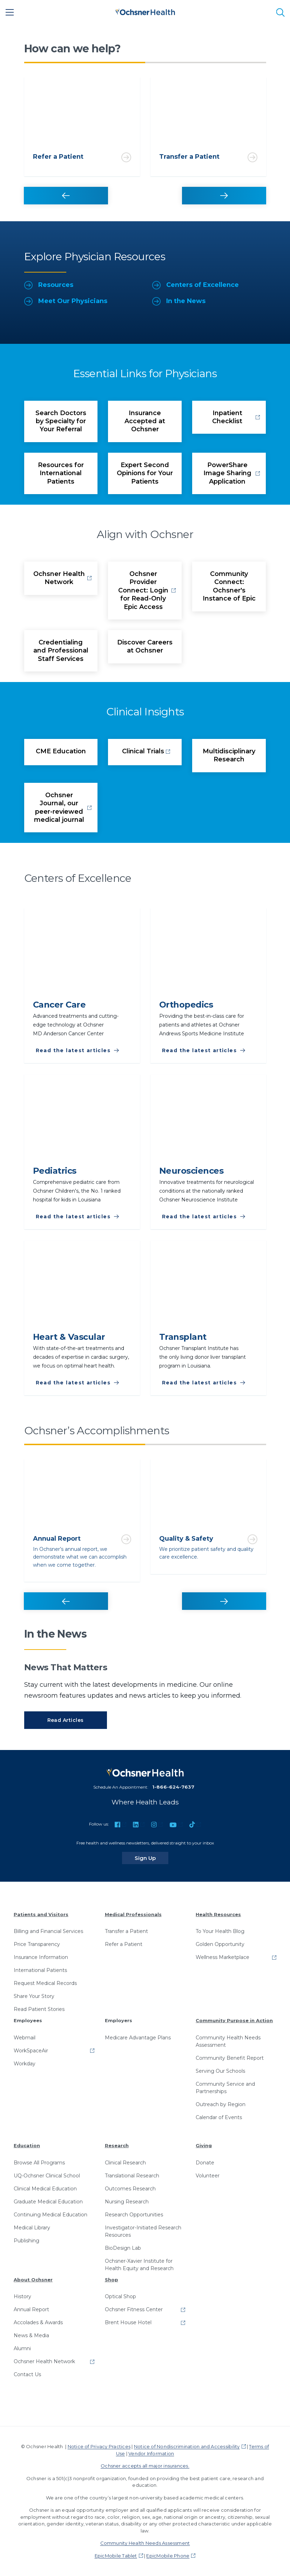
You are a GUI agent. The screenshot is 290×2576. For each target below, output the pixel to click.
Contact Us (27, 2374)
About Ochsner (33, 2279)
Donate (205, 2162)
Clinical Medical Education (45, 2188)
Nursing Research (127, 2201)
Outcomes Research (130, 2188)
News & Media (31, 2335)
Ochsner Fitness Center (134, 2309)
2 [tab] (205, 62)
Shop (111, 2279)
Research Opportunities (134, 2214)
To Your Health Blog (220, 1931)
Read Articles (65, 1720)
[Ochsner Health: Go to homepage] (145, 11)
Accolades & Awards (38, 2322)
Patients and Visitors (41, 1914)
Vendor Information (151, 2453)
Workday (24, 2063)
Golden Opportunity (220, 1944)
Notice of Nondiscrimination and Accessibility (187, 2446)
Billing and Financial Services (48, 1931)
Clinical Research (125, 2162)
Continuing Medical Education (50, 2214)
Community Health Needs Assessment (228, 2041)
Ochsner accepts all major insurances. (145, 2466)
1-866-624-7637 (173, 1787)
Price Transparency (37, 1944)
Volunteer (208, 2175)
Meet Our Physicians (65, 301)
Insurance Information (41, 1957)
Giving (204, 2145)
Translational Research (132, 2175)
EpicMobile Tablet (116, 2555)
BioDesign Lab (123, 2248)
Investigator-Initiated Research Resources (143, 2231)
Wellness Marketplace (222, 1957)
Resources (48, 285)
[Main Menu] (10, 12)
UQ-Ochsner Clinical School (47, 2175)
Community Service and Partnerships (225, 2088)
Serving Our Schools (220, 2071)
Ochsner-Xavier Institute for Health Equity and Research (139, 2265)
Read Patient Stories (39, 2009)
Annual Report (31, 2309)
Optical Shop (120, 2296)
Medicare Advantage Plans (138, 2037)
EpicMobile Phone (167, 2555)
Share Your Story (34, 1996)
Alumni (22, 2348)
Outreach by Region (220, 2104)
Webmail (24, 2037)
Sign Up (151, 1857)
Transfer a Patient (126, 1931)
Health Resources (218, 1914)
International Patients (40, 1970)
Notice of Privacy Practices (99, 2446)
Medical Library (32, 2227)
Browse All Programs (39, 2162)
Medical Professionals (133, 1914)
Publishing (26, 2240)
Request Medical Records (45, 1983)
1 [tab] (84, 62)
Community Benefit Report (230, 2058)
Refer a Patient (123, 1944)
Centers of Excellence (195, 285)
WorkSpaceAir (31, 2050)
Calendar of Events (219, 2117)
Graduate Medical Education (48, 2201)
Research (117, 2145)
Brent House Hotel (128, 2322)
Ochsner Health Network (44, 2361)
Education (27, 2145)
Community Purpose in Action (234, 2020)
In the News (178, 301)
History (22, 2296)
